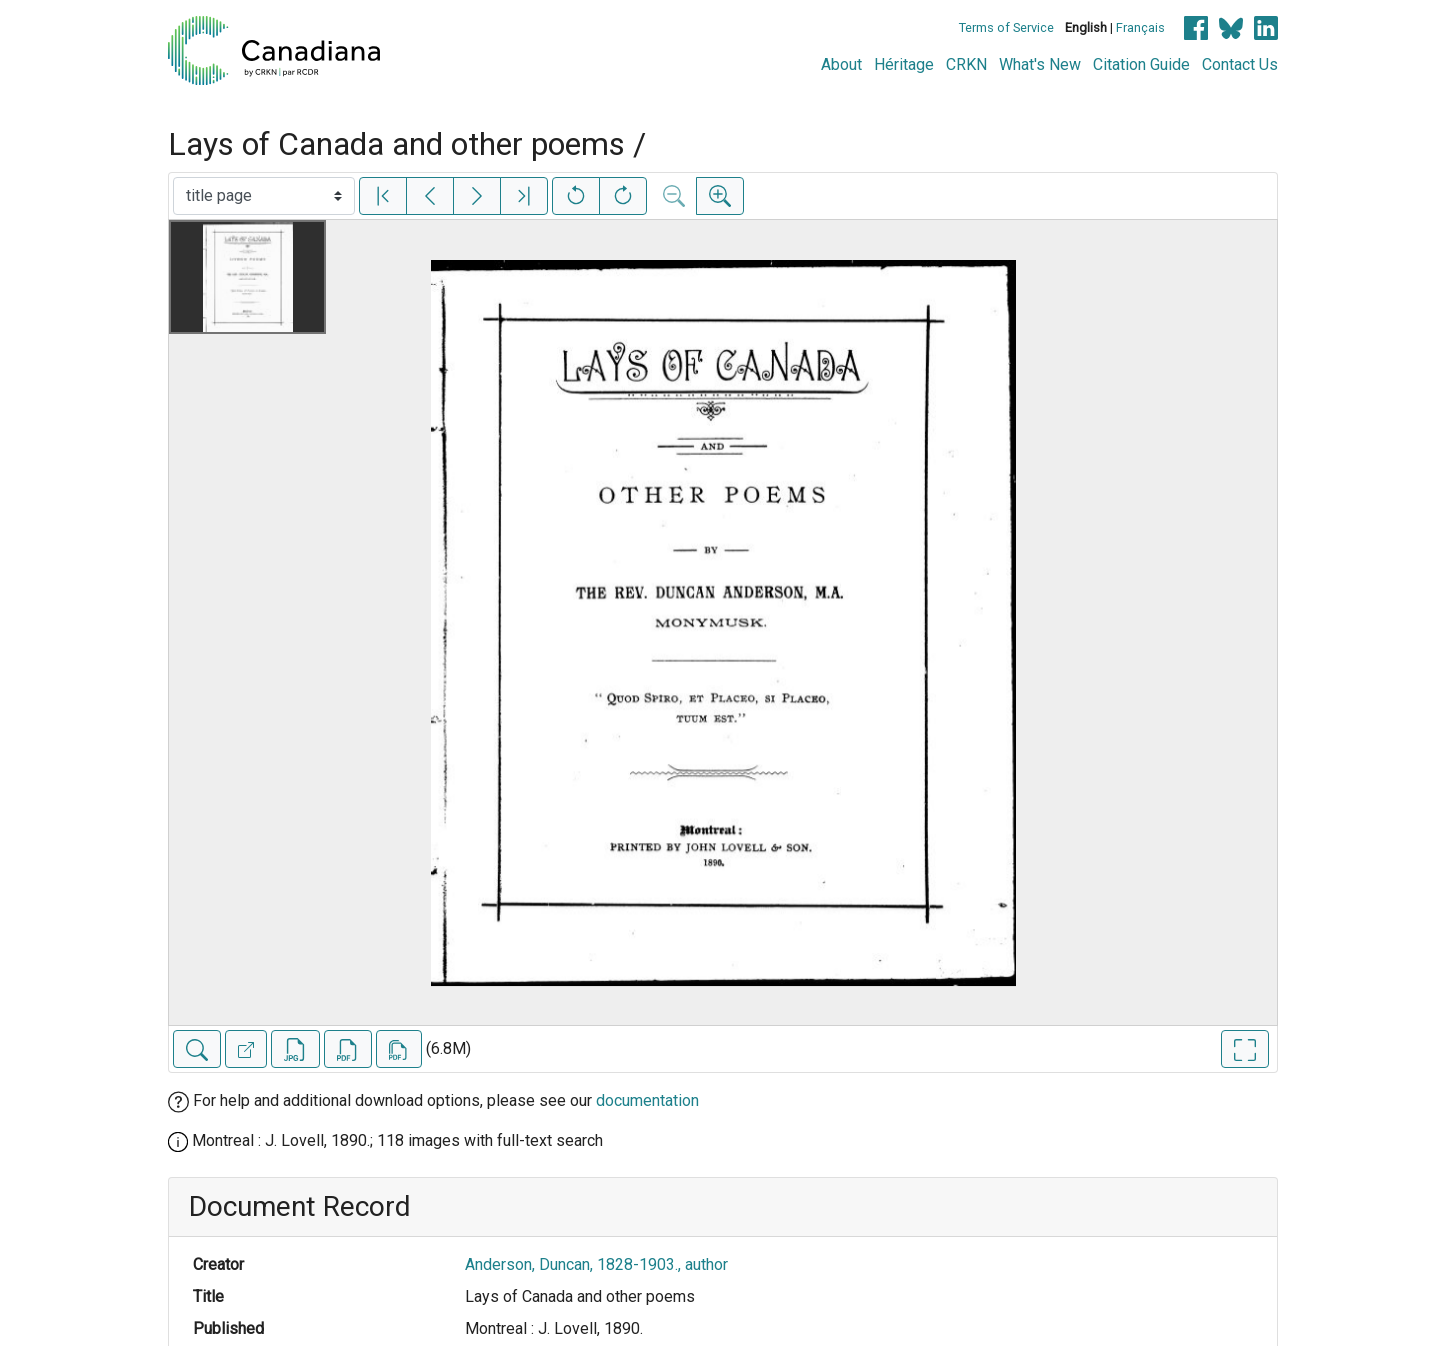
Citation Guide (1141, 64)
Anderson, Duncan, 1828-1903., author (596, 1264)
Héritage (904, 64)
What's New (1040, 64)
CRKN (966, 64)
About (841, 64)
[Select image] (264, 196)
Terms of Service (1006, 27)
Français (1140, 27)
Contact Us (1240, 64)
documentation (647, 1100)
